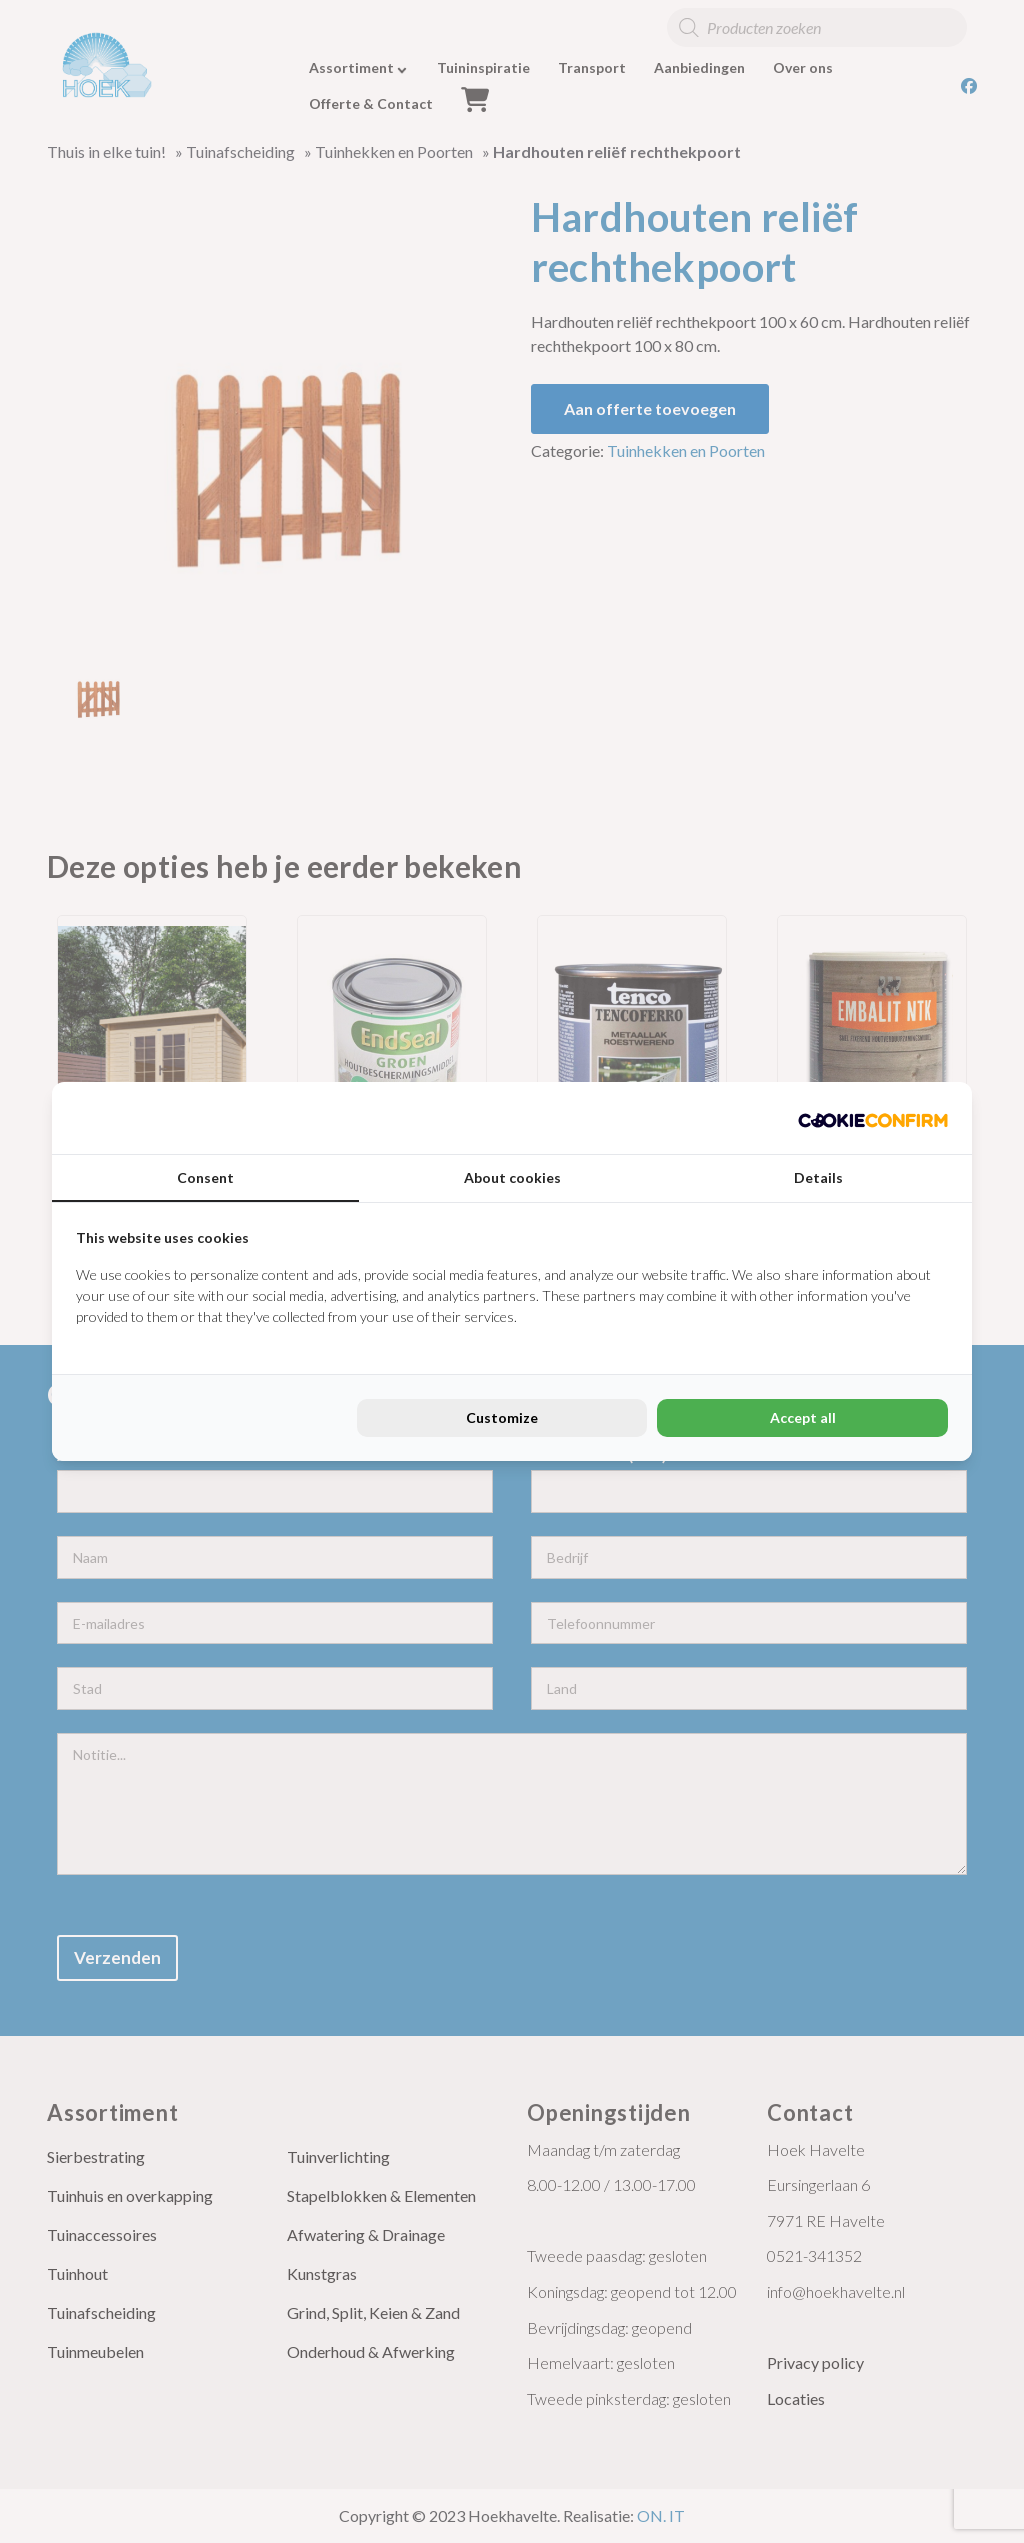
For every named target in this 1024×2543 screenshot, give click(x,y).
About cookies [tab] (512, 1177)
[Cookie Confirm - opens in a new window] (873, 1118)
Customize (502, 1417)
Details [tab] (818, 1177)
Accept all (803, 1417)
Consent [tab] (205, 1177)
